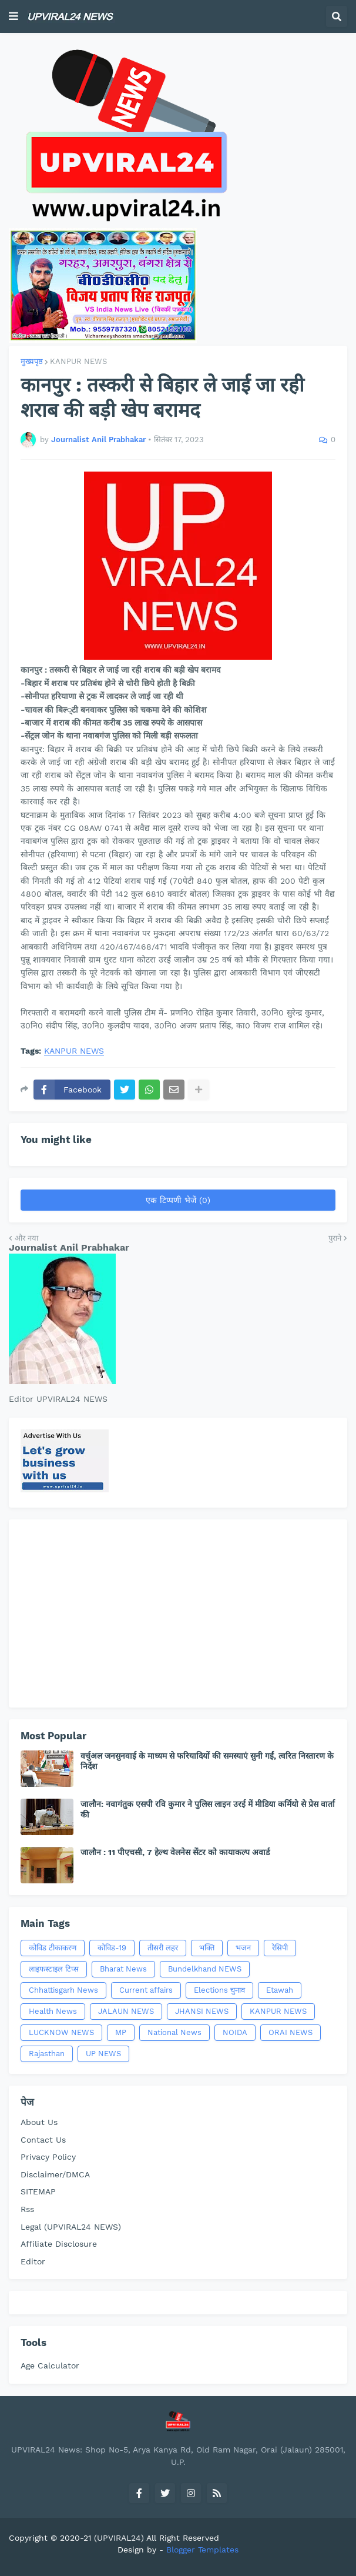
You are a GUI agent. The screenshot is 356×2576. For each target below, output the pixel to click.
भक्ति (206, 1947)
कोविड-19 (112, 1947)
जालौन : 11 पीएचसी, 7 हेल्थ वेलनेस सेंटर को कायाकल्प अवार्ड (175, 1852)
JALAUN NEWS (126, 2011)
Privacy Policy (48, 2156)
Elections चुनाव (219, 1990)
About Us (39, 2122)
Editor (33, 2261)
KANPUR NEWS (78, 361)
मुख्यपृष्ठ (32, 361)
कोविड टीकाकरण (52, 1947)
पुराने (334, 1238)
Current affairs (146, 1990)
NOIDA (235, 2032)
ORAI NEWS (290, 2032)
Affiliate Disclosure (59, 2243)
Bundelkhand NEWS (204, 1968)
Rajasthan (47, 2053)
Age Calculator (50, 2365)
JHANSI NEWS (202, 2011)
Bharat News (123, 1968)
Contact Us (43, 2139)
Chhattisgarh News (63, 1990)
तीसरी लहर (162, 1947)
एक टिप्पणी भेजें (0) (178, 1200)
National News (174, 2032)
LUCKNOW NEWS (61, 2032)
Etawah (279, 1990)
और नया (26, 1238)
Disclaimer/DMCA (55, 2174)
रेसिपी (280, 1947)
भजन (243, 1947)
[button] (13, 16)
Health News (53, 2011)
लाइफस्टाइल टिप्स (54, 1968)
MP (120, 2032)
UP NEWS (103, 2053)
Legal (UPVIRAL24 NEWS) (71, 2226)
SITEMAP (38, 2191)
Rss (27, 2209)
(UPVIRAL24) (119, 2537)
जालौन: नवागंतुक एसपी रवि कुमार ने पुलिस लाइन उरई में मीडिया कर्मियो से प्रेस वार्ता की (207, 1809)
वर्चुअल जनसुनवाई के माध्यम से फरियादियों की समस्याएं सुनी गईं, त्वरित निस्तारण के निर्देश (207, 1761)
